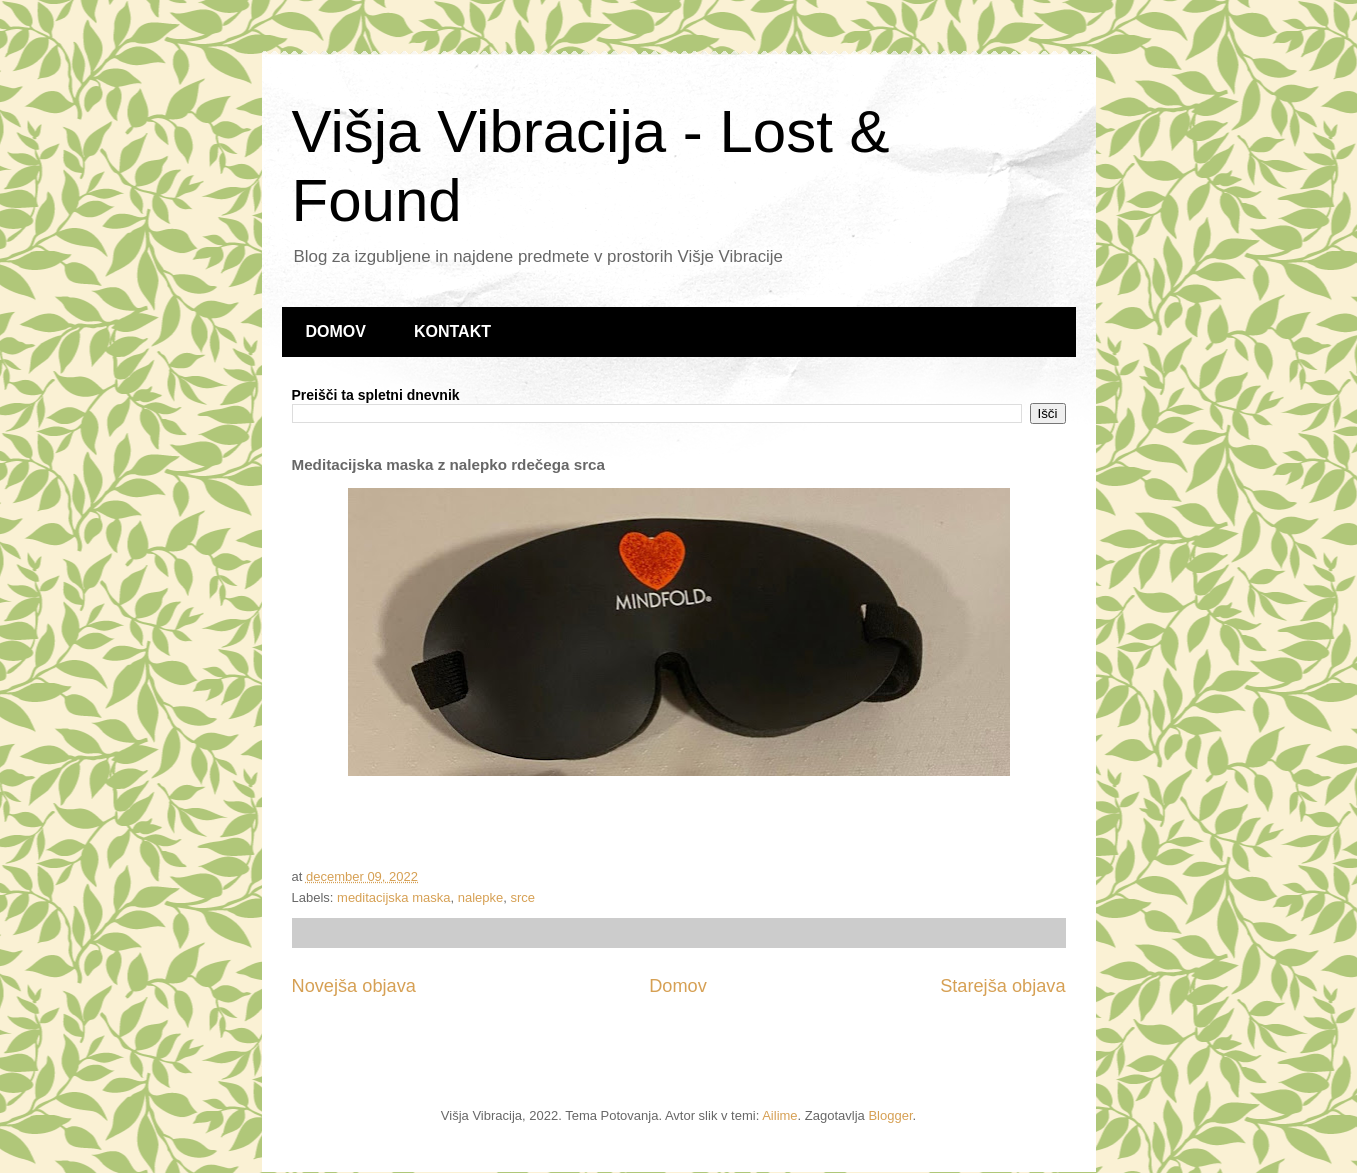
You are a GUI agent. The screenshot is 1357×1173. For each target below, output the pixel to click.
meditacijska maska (393, 897)
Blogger (890, 1115)
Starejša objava (1002, 986)
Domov (678, 986)
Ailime (779, 1115)
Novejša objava (354, 986)
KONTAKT (452, 331)
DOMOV (336, 331)
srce (523, 897)
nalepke (481, 897)
